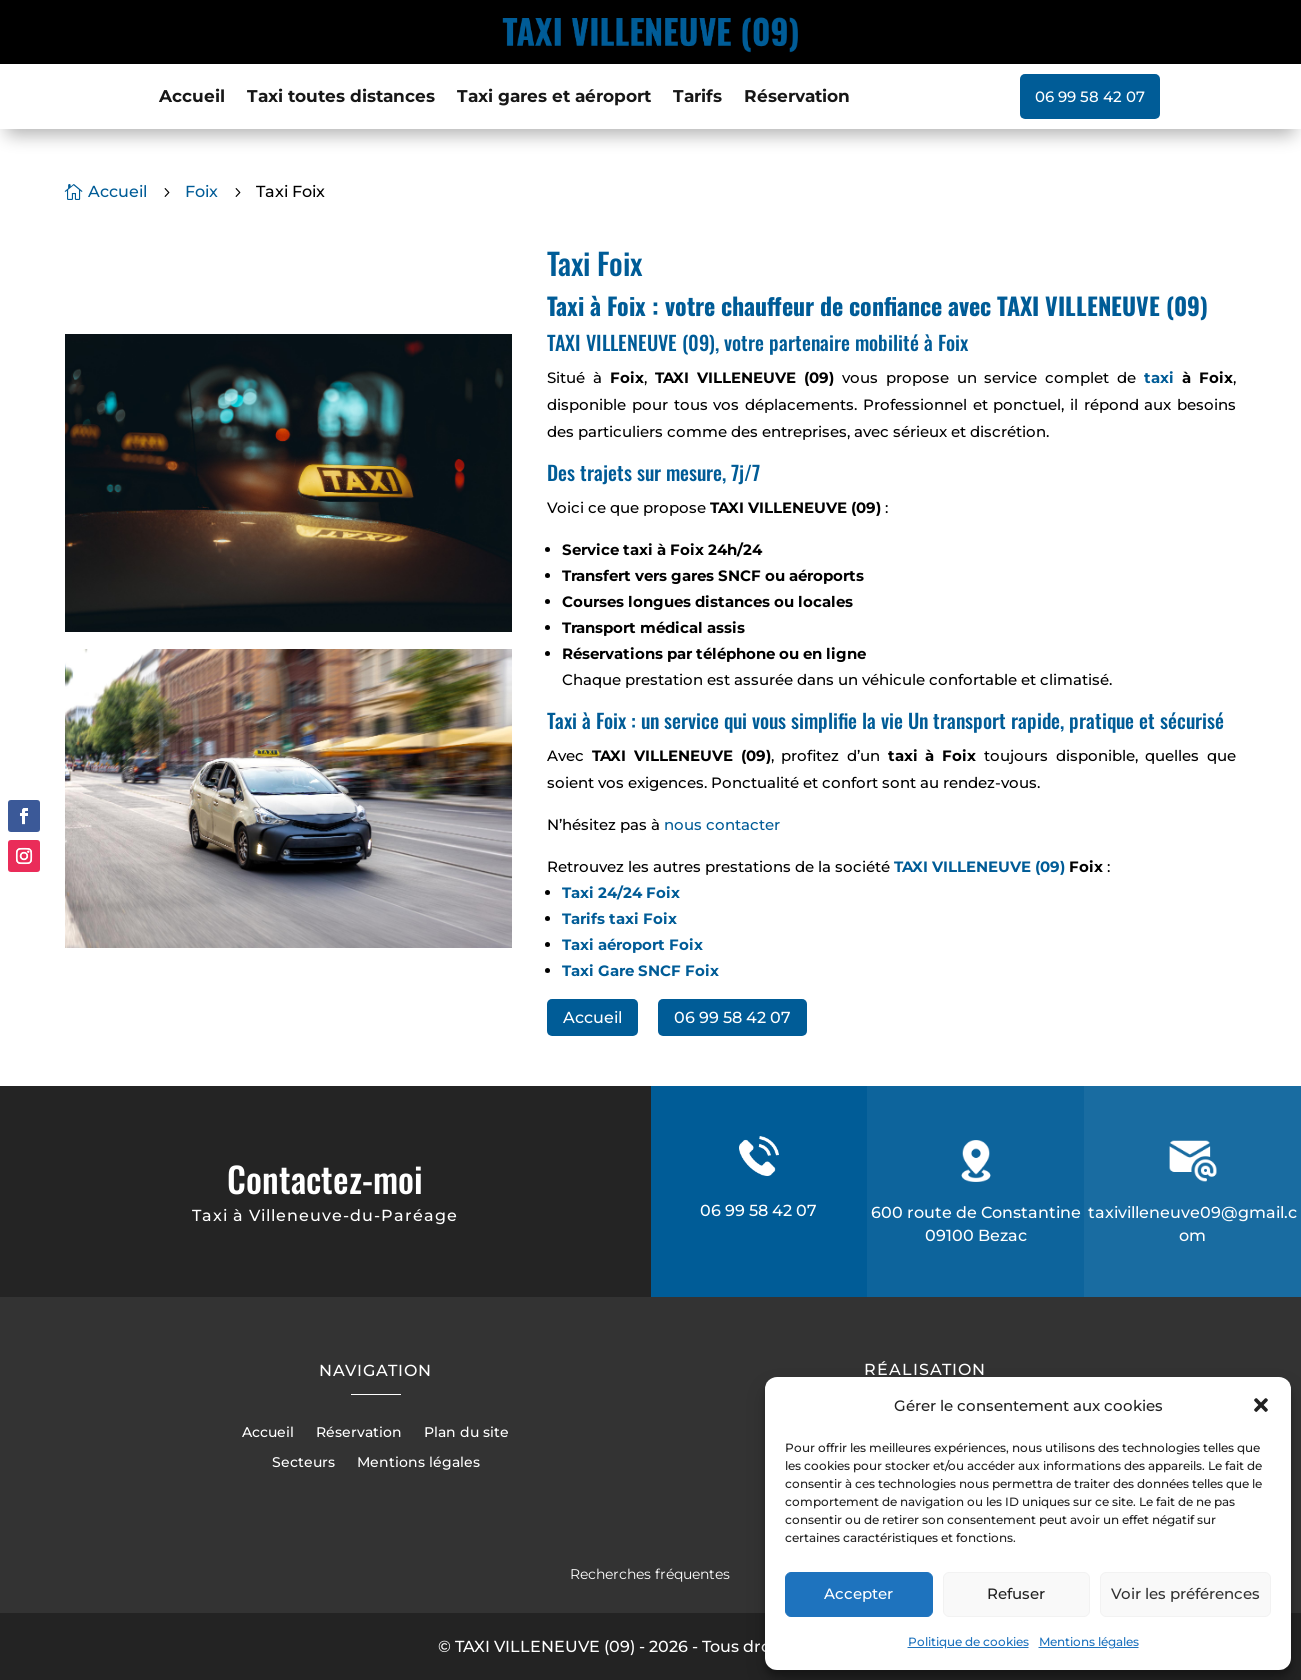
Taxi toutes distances (341, 97)
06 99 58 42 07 (1090, 96)
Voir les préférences (1185, 1593)
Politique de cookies (968, 1641)
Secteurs (303, 1463)
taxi (1159, 377)
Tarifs (697, 97)
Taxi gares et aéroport (554, 97)
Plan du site (466, 1433)
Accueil (192, 97)
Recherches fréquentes (650, 1574)
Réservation (797, 97)
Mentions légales (1089, 1641)
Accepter (858, 1593)
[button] (1261, 1405)
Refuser (1016, 1593)
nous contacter (722, 824)
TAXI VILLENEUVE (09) (979, 866)
